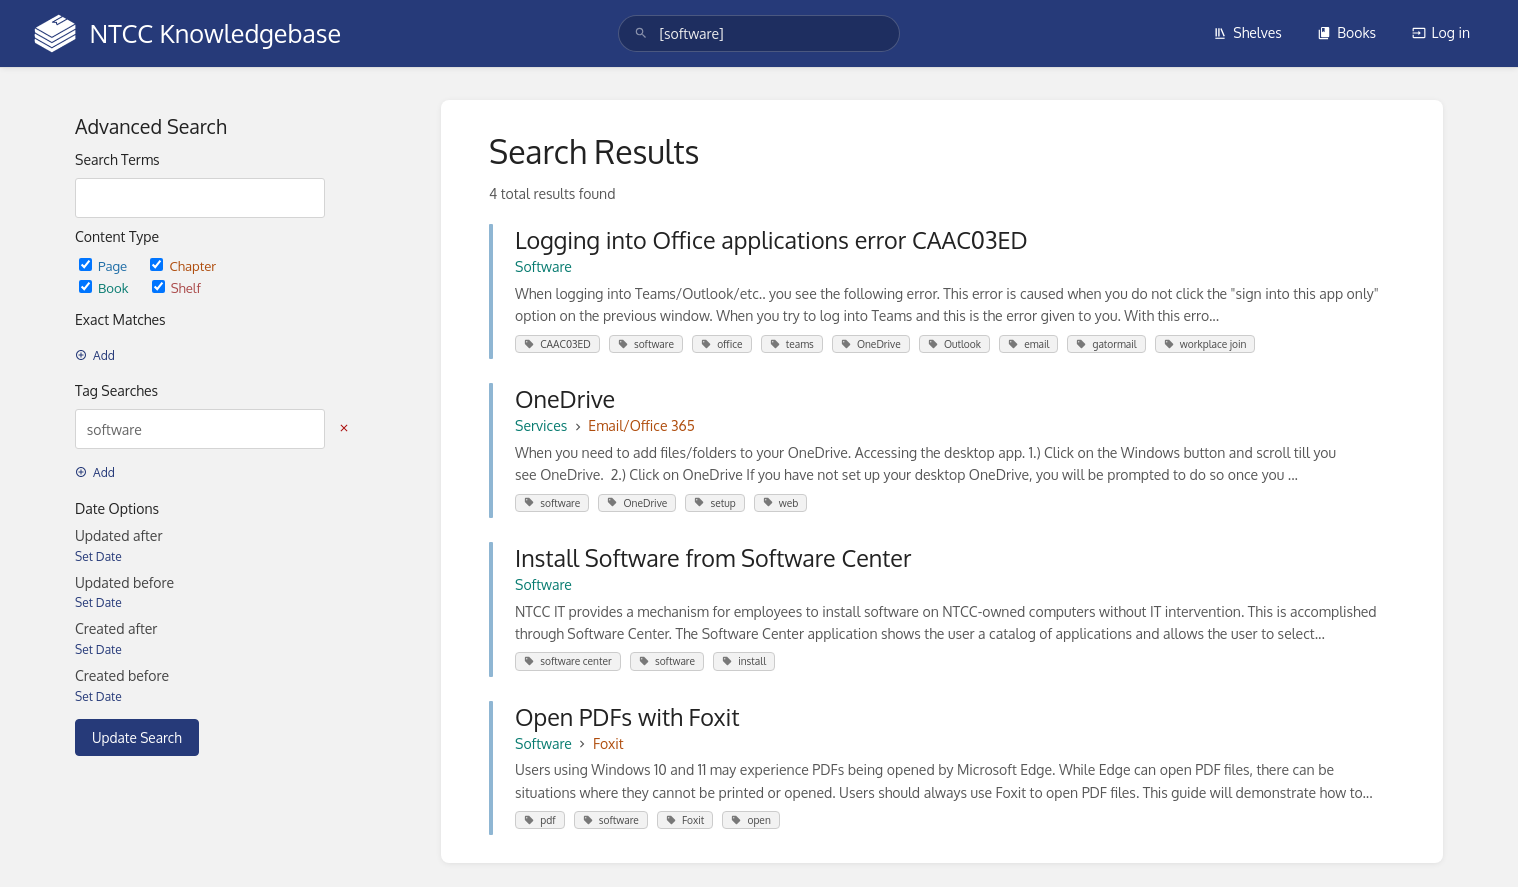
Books (1346, 32)
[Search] (641, 33)
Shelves (1247, 32)
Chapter (183, 265)
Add (95, 355)
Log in (1441, 32)
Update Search (137, 737)
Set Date (98, 556)
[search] (758, 33)
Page (104, 265)
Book (105, 287)
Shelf (176, 287)
